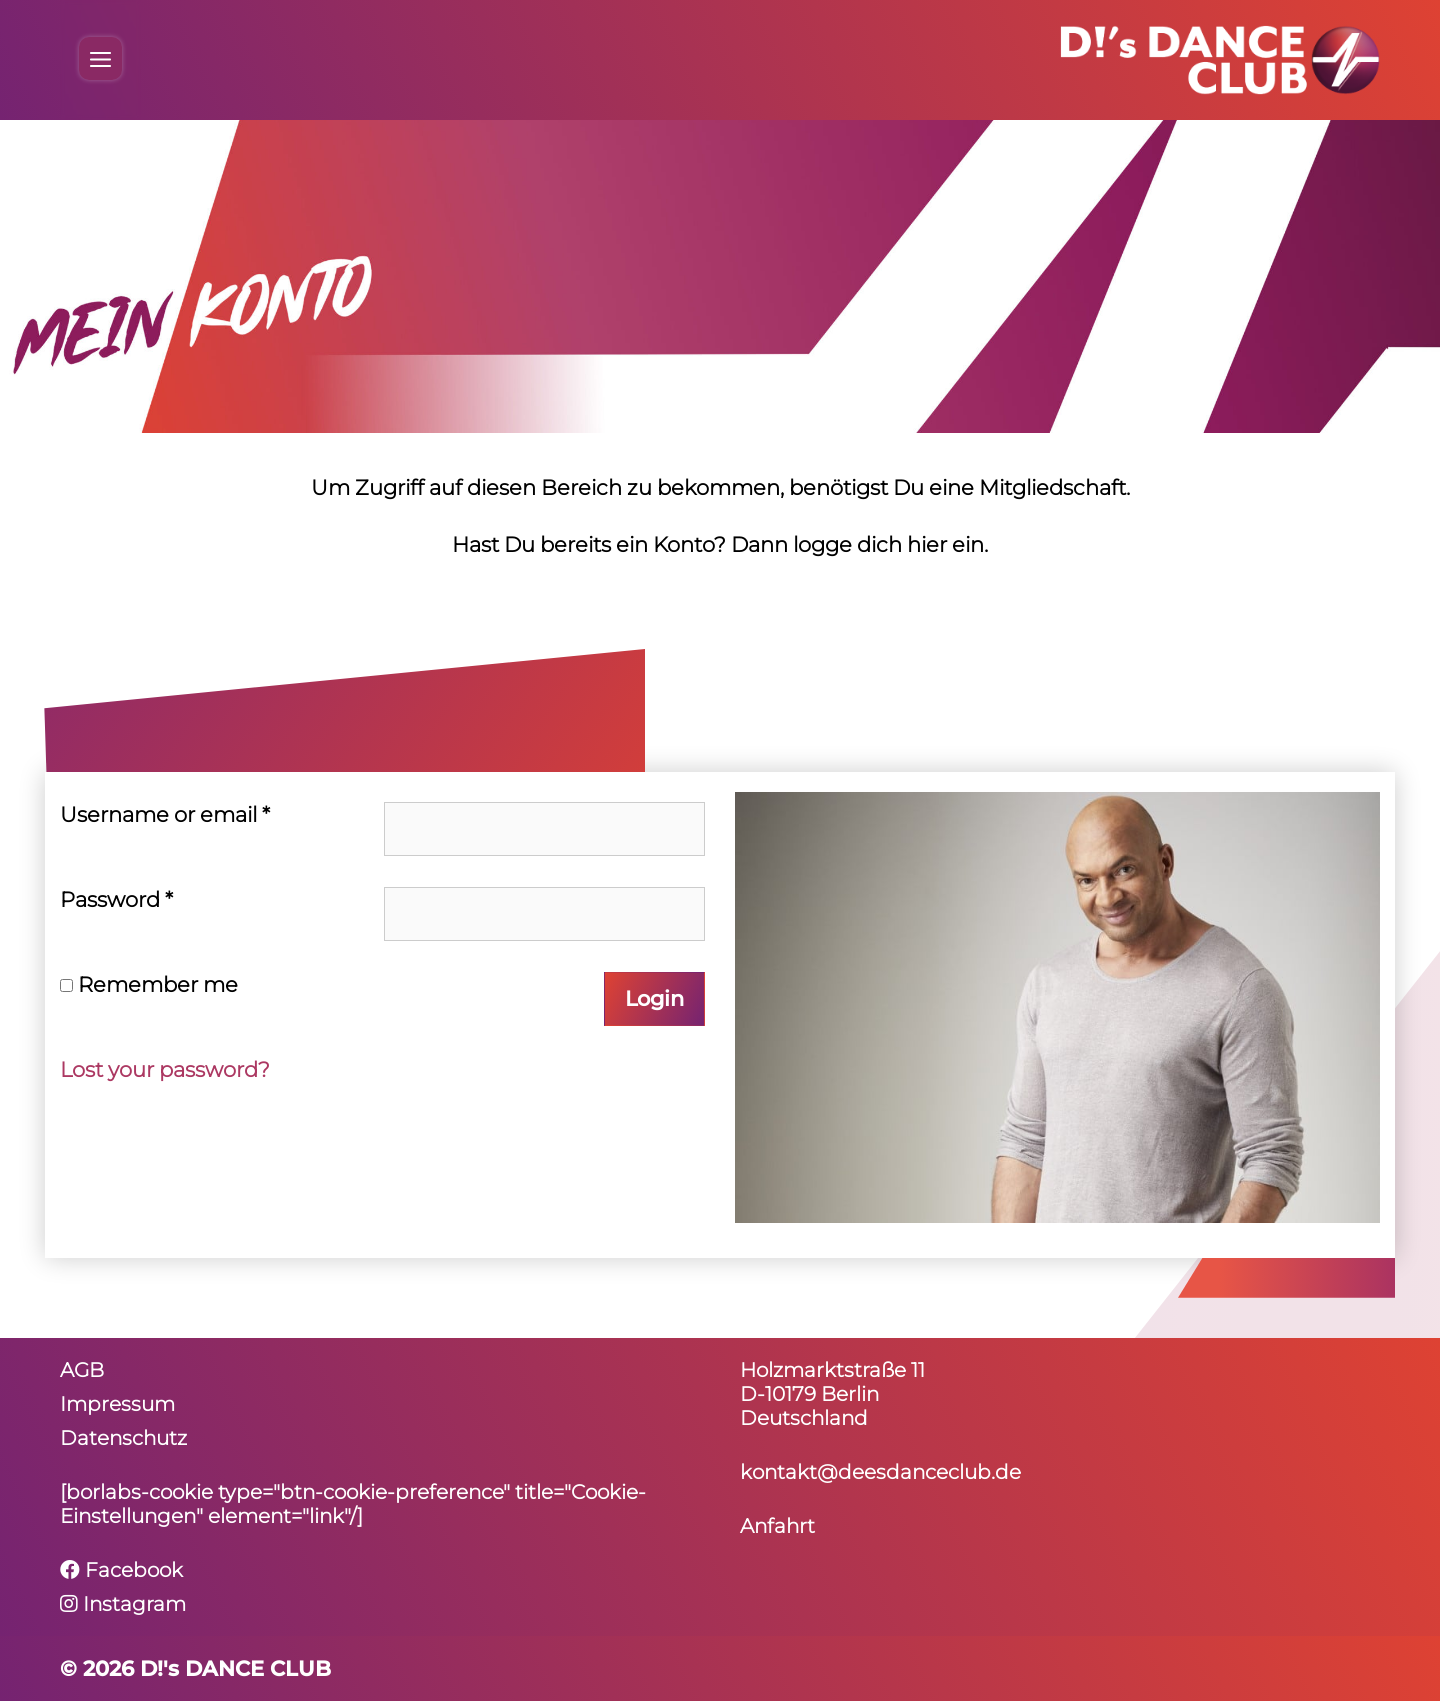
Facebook (121, 1570)
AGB (82, 1370)
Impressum (117, 1404)
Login (654, 998)
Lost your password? (165, 1069)
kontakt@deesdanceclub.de (880, 1472)
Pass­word (116, 899)
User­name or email (165, 814)
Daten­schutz (123, 1438)
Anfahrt (777, 1526)
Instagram (123, 1604)
